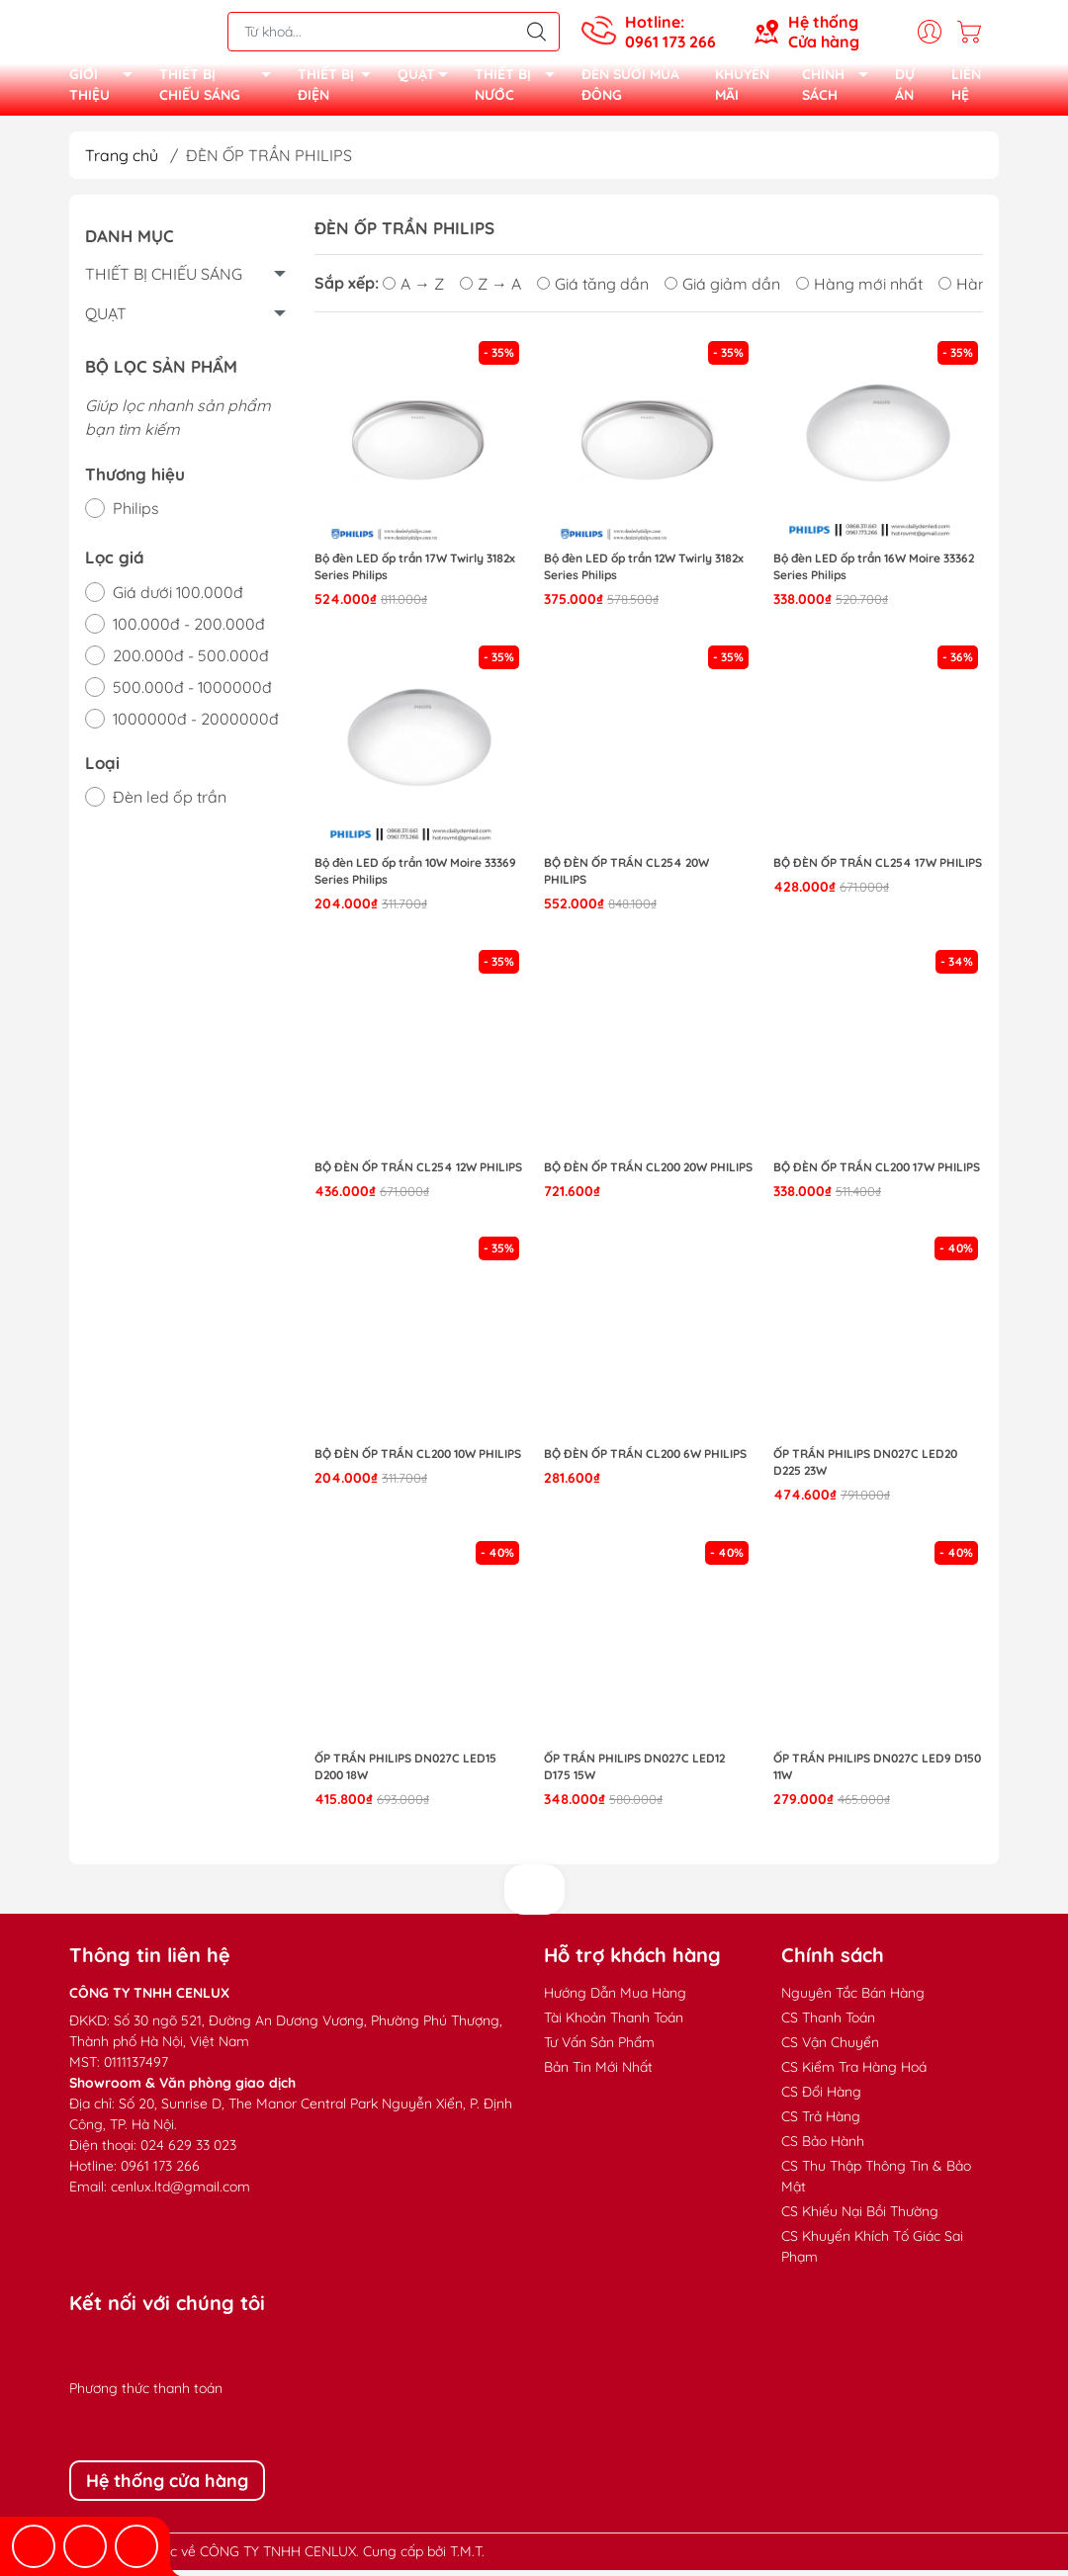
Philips (136, 514)
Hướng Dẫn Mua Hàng (615, 1999)
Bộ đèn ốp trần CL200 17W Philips (876, 1172)
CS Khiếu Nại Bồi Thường (859, 2217)
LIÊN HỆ (966, 88)
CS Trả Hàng (820, 2122)
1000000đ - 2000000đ (196, 724)
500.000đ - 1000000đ (192, 693)
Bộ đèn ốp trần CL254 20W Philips (626, 877)
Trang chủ (121, 161)
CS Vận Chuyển (830, 2048)
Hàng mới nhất (859, 290)
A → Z (413, 290)
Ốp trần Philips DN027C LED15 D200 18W (405, 1772)
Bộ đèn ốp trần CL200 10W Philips (417, 1460)
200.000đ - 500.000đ (191, 661)
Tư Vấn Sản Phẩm (599, 2048)
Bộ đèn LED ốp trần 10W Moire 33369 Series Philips (415, 877)
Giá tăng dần (593, 290)
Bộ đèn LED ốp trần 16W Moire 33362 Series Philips (873, 573)
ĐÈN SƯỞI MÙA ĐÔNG (630, 88)
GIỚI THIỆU (106, 89)
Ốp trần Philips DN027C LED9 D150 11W (877, 1772)
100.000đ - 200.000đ (189, 630)
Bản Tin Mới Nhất (598, 2073)
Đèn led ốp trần (169, 803)
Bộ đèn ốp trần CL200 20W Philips (648, 1172)
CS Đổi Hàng (821, 2097)
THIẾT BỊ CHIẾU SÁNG (220, 89)
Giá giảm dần (722, 290)
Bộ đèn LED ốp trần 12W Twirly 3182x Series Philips (644, 573)
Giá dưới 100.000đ (178, 598)
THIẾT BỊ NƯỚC (520, 89)
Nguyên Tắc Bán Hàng (853, 1999)
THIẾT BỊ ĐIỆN (340, 89)
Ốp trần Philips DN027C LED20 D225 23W (865, 1469)
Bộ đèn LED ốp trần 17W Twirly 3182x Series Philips (414, 573)
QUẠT (428, 80)
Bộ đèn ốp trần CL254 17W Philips (877, 868)
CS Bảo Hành (822, 2147)
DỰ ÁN (905, 88)
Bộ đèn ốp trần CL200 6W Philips (645, 1460)
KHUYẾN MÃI (742, 88)
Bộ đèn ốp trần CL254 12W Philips (418, 1172)
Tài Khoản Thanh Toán (613, 2023)
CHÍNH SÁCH (840, 89)
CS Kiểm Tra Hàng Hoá (854, 2073)
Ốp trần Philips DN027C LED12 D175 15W (634, 1772)
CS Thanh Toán (828, 2023)
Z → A (490, 290)
